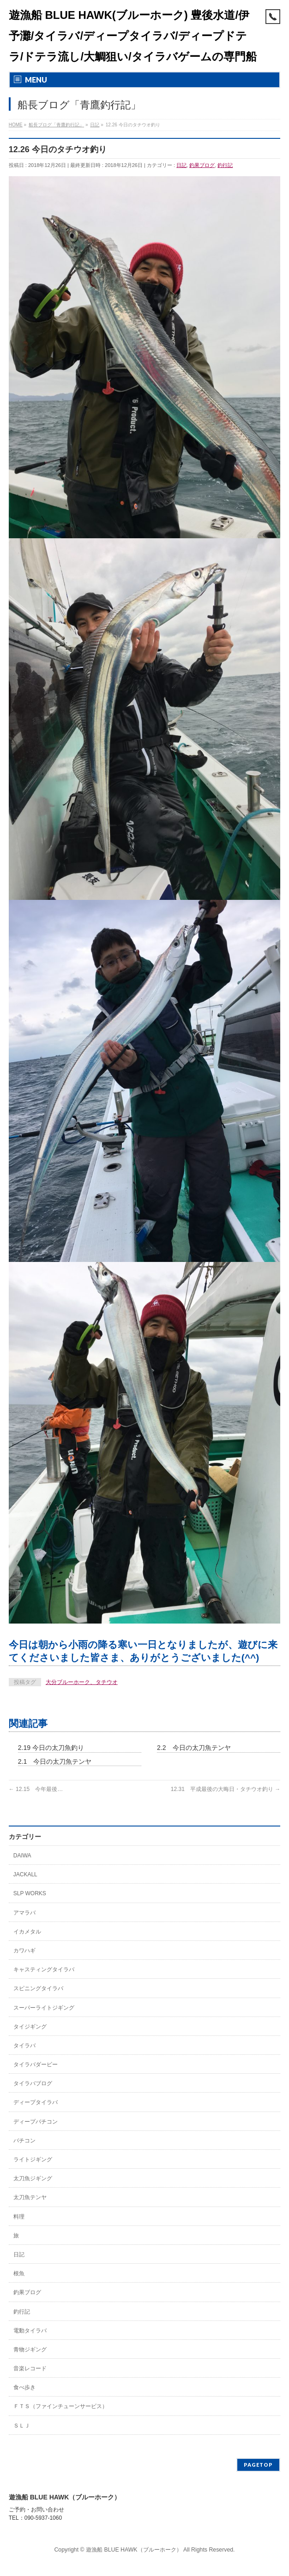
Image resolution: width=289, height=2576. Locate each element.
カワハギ (24, 1950)
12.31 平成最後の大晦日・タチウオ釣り (225, 1789)
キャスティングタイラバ (43, 1969)
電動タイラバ (30, 2330)
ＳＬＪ (21, 2425)
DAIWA (22, 1855)
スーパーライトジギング (43, 2008)
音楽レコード (30, 2368)
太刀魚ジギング (32, 2178)
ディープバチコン (35, 2121)
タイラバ (24, 2045)
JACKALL (25, 1874)
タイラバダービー (35, 2064)
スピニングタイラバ (38, 1988)
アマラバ (24, 1913)
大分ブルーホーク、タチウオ (82, 1682)
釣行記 (225, 165)
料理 (18, 2216)
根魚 (18, 2273)
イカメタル (27, 1931)
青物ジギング (30, 2349)
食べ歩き (24, 2387)
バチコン (24, 2140)
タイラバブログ (32, 2083)
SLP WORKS (29, 1893)
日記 (181, 165)
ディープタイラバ (35, 2102)
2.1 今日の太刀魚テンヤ (54, 1761)
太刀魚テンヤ (30, 2197)
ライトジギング (32, 2159)
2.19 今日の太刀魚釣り (51, 1747)
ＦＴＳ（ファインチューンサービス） (60, 2406)
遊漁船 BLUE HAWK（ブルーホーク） (134, 2549)
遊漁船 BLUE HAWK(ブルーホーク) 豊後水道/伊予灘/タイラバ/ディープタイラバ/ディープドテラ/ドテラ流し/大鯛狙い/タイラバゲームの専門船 (133, 36)
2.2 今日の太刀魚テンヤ (193, 1747)
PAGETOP (258, 2465)
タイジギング (30, 2026)
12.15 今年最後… (36, 1789)
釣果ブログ (202, 165)
